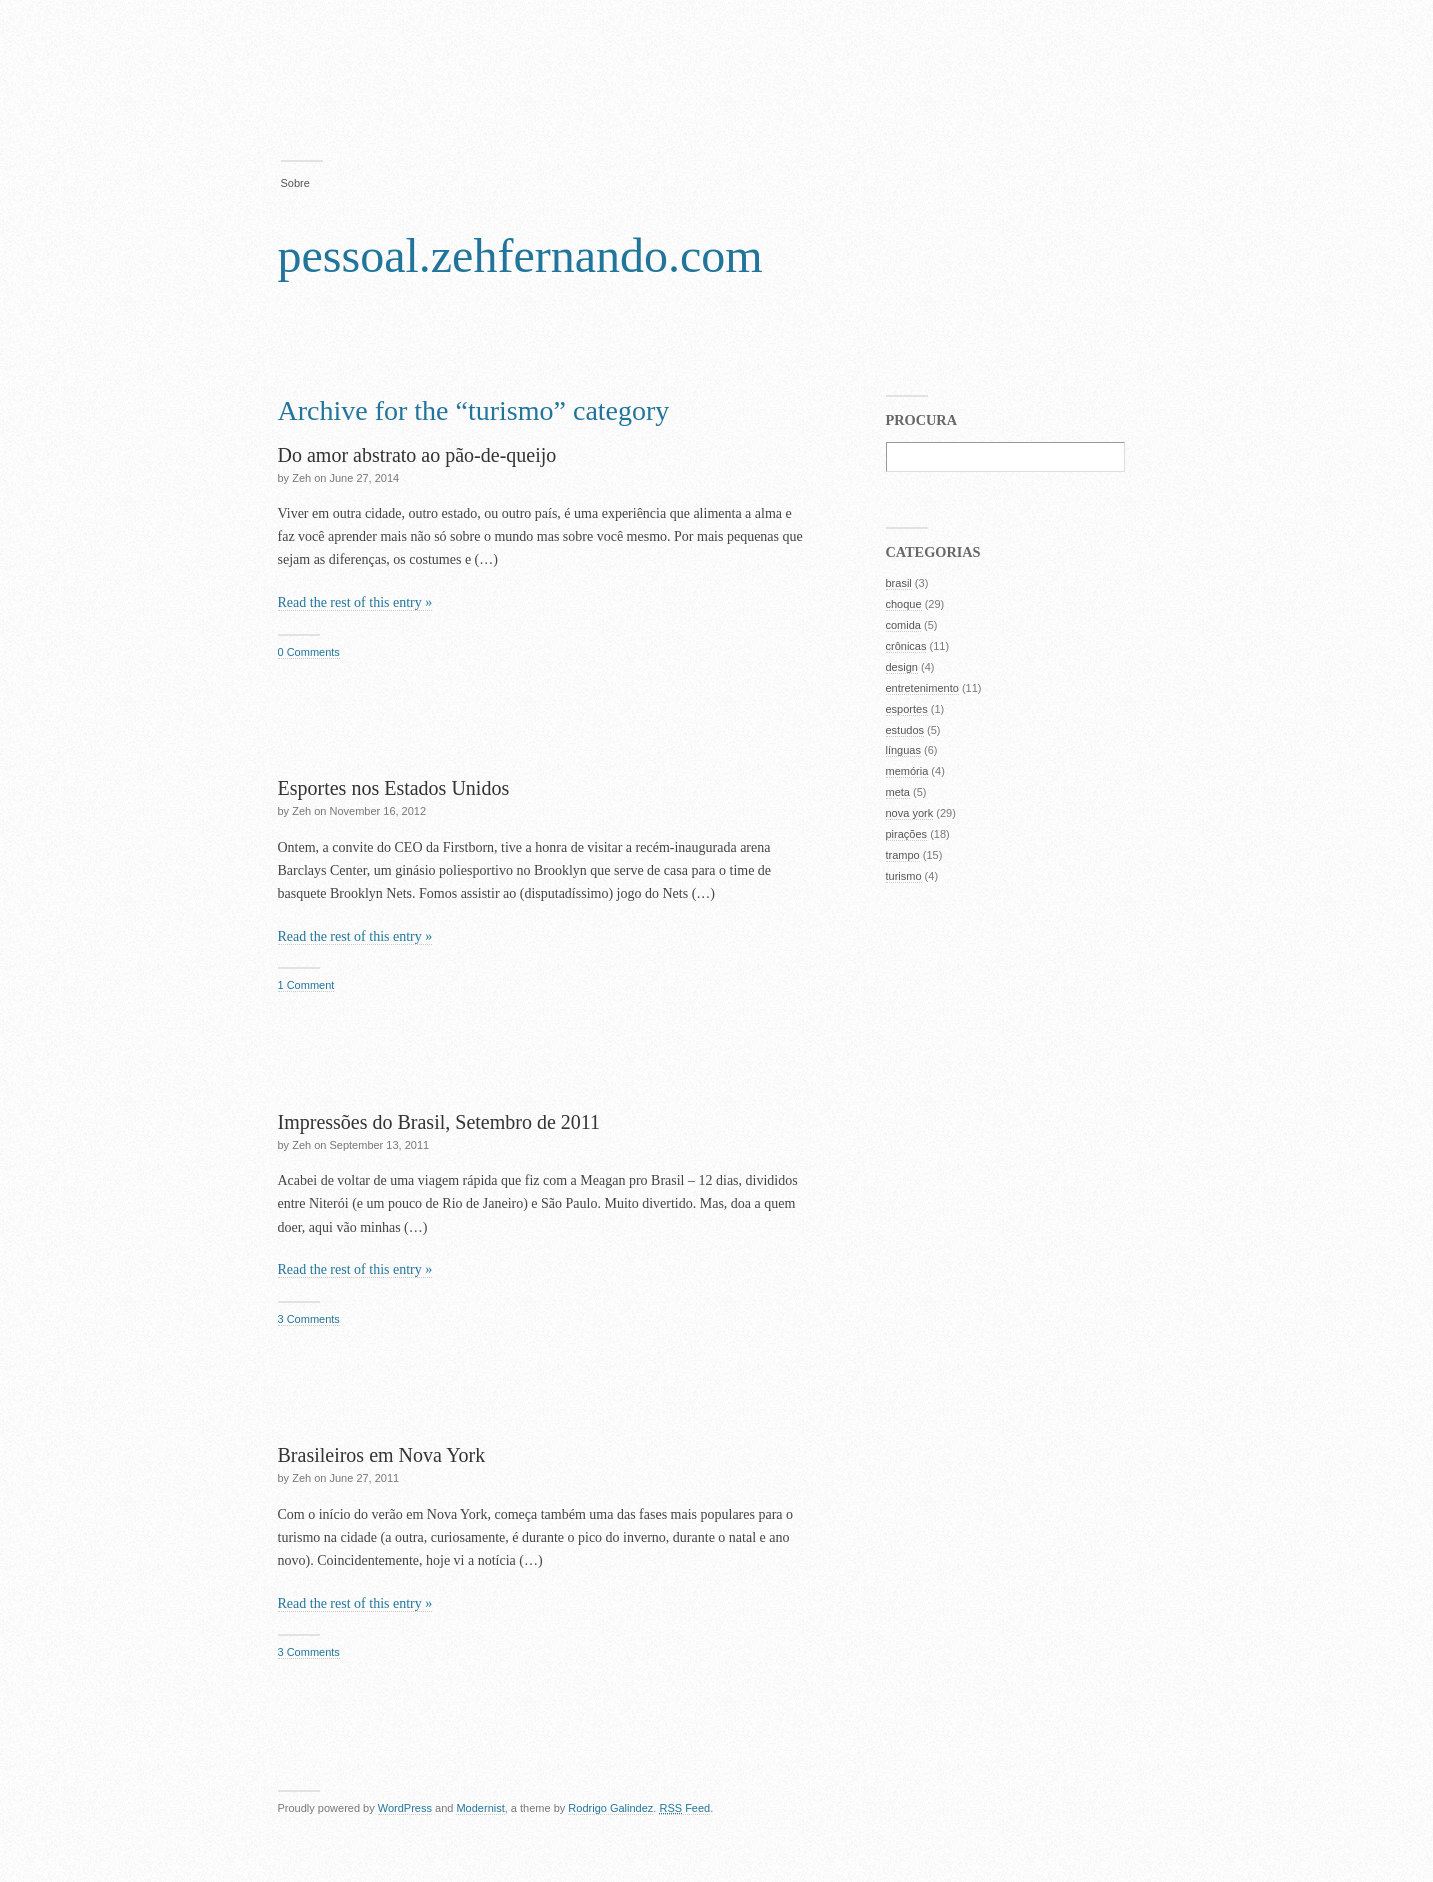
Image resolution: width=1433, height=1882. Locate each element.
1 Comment (306, 985)
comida (903, 625)
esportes (907, 709)
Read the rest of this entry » (355, 602)
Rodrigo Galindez (610, 1808)
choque (904, 604)
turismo (904, 876)
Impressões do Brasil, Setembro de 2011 (439, 1122)
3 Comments (309, 1319)
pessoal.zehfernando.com (520, 255)
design (902, 667)
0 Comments (309, 652)
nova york (910, 813)
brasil (899, 583)
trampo (903, 855)
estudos (905, 730)
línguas (903, 750)
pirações (907, 834)
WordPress (405, 1808)
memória (907, 771)
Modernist (480, 1808)
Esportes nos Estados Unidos (394, 788)
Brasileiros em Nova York (382, 1455)
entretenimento (922, 688)
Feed (684, 1808)
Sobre (295, 183)
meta (898, 792)
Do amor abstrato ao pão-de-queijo (417, 455)
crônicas (906, 646)
